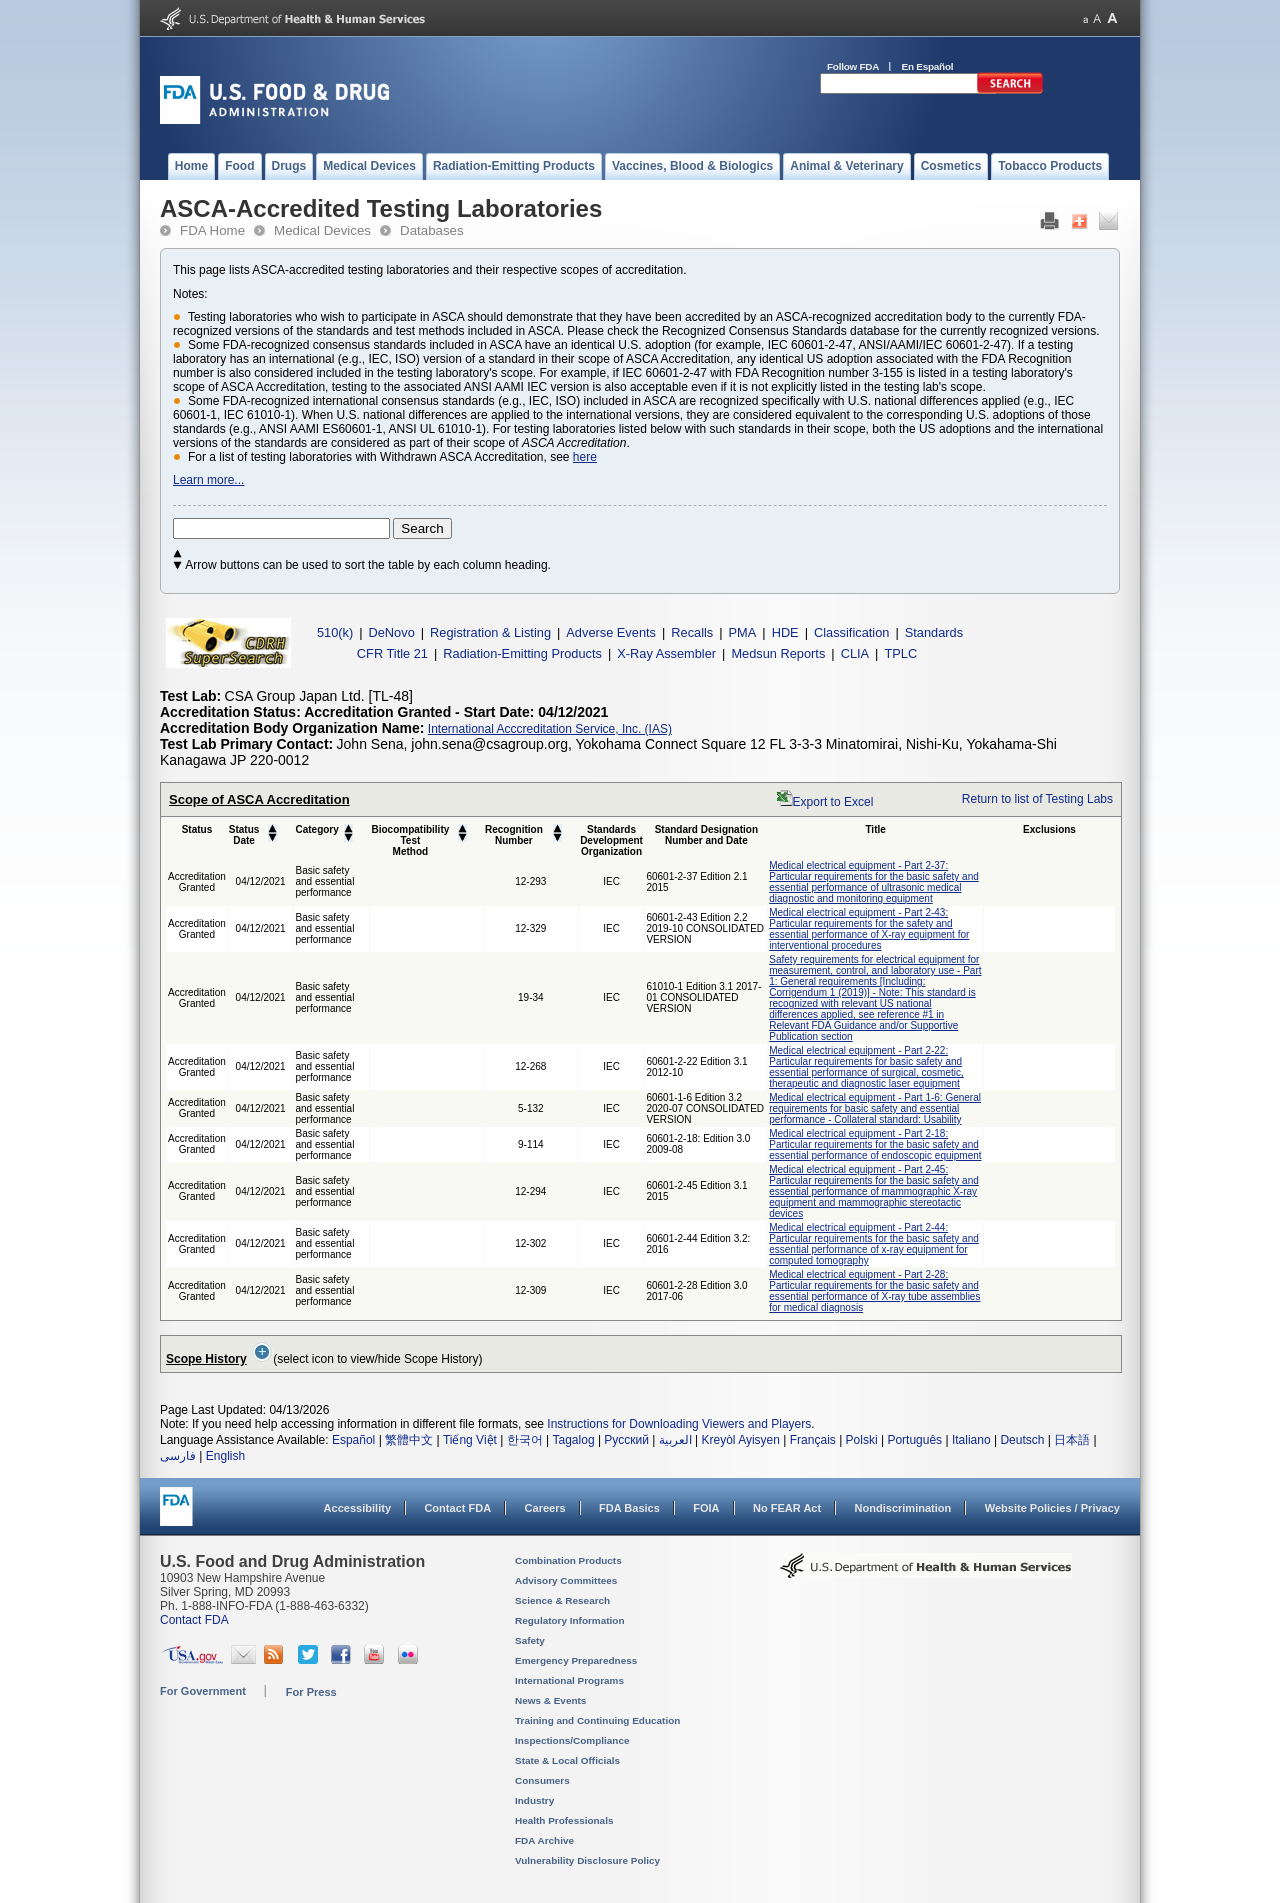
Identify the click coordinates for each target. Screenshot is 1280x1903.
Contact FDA (457, 1508)
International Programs (569, 1680)
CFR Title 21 (392, 653)
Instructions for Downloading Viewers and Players (679, 1424)
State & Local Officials (567, 1760)
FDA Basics (629, 1508)
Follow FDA (853, 66)
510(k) (335, 632)
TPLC (900, 653)
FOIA (706, 1508)
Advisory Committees (566, 1580)
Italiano (971, 1440)
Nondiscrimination (903, 1508)
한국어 (525, 1440)
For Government (203, 1691)
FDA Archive (544, 1840)
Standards (934, 632)
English (225, 1456)
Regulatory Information (570, 1620)
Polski (862, 1440)
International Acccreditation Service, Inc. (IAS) (550, 729)
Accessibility (357, 1508)
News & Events (550, 1700)
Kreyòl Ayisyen (740, 1440)
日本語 (1072, 1440)
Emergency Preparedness (576, 1660)
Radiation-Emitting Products (522, 653)
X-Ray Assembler (666, 653)
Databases (432, 230)
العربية (675, 1440)
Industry (534, 1800)
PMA (743, 632)
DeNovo (392, 632)
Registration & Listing (490, 632)
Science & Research (562, 1600)
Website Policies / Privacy (1052, 1508)
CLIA (855, 653)
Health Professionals (564, 1820)
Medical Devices (322, 230)
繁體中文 (409, 1440)
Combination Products (568, 1560)
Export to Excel (833, 802)
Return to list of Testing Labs (1037, 799)
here (585, 457)
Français (813, 1440)
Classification (851, 632)
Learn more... (208, 480)
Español (353, 1440)
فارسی (178, 1456)
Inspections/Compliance (572, 1740)
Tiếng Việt (470, 1440)
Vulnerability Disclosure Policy (587, 1860)
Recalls (692, 632)
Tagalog (574, 1440)
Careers (545, 1508)
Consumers (542, 1780)
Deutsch (1022, 1440)
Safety (530, 1640)
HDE (785, 632)
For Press (311, 1692)
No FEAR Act (787, 1508)
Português (914, 1440)
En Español (928, 66)
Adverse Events (611, 632)
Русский (626, 1440)
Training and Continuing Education (597, 1720)
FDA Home (212, 230)
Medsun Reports (778, 653)
